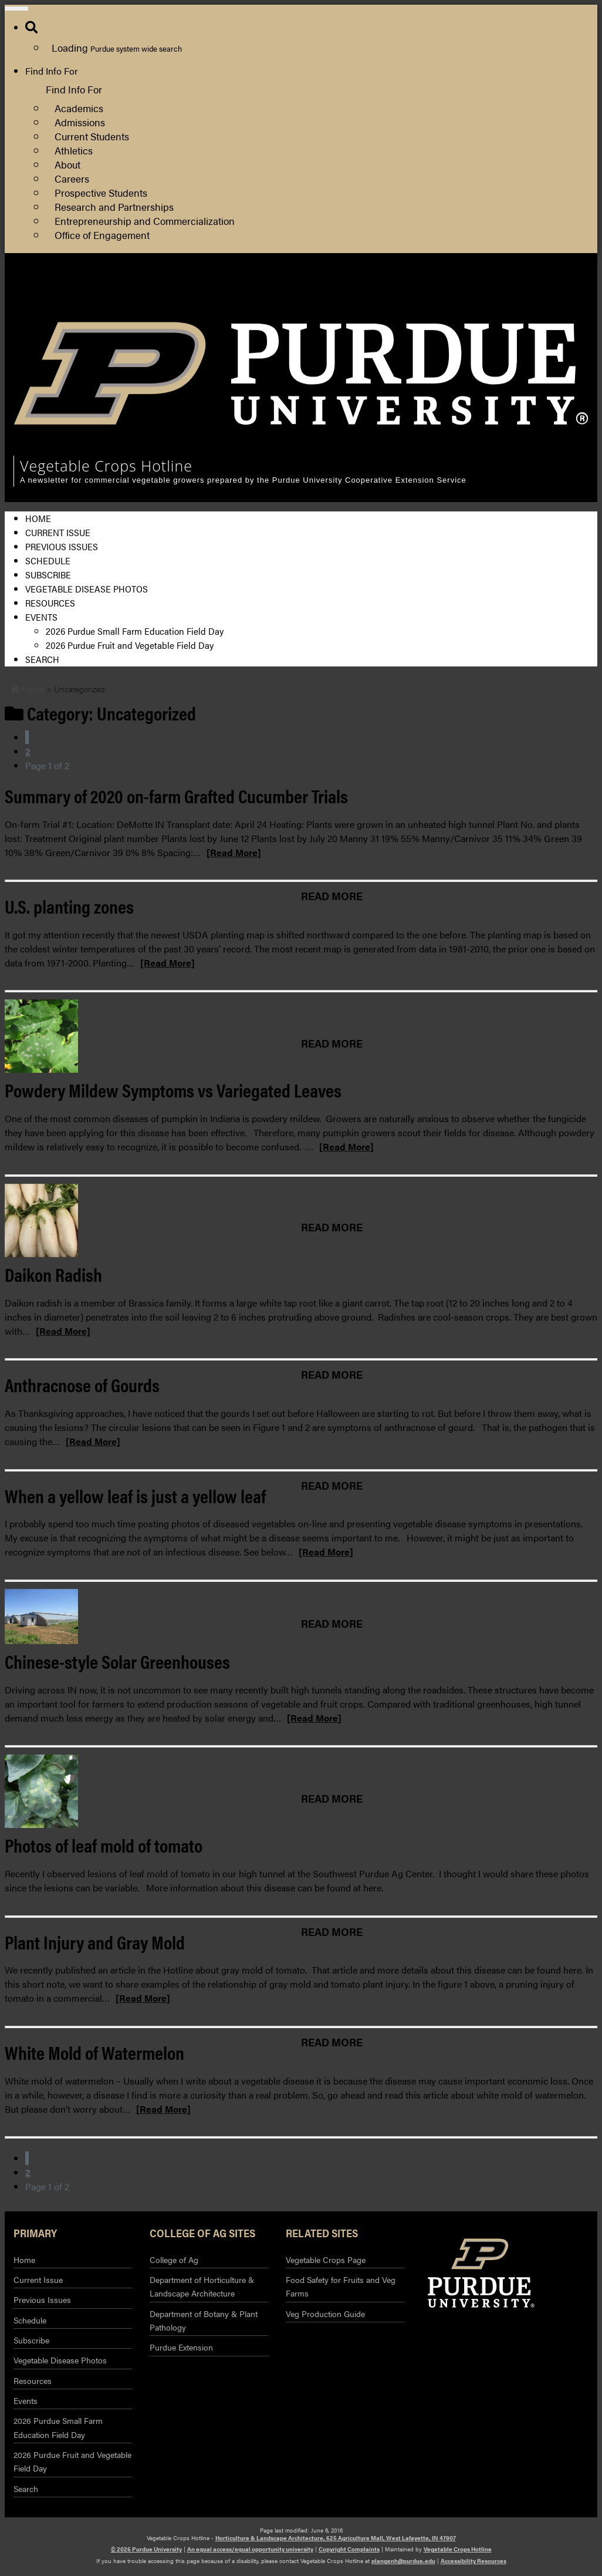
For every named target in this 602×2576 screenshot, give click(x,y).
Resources (50, 603)
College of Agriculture (540, 290)
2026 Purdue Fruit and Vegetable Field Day (130, 645)
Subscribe (48, 574)
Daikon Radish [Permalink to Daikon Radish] (53, 1274)
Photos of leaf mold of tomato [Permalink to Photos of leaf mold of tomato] (103, 1844)
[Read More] (234, 852)
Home (38, 518)
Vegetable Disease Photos (86, 588)
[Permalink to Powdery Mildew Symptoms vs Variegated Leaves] (301, 1036)
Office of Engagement (102, 234)
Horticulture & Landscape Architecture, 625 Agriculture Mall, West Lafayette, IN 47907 (335, 2538)
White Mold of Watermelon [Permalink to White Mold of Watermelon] (94, 2052)
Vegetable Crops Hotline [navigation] (106, 466)
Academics (79, 107)
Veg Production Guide (325, 2313)
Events (41, 617)
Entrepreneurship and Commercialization (145, 220)
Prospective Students (101, 192)
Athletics (74, 150)
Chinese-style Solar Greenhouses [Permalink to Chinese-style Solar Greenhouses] (117, 1661)
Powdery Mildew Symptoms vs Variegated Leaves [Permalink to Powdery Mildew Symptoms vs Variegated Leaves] (173, 1089)
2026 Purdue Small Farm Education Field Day (135, 631)
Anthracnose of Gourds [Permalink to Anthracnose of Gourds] (82, 1384)
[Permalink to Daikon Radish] (301, 1220)
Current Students (92, 136)
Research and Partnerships (114, 206)
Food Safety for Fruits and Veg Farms (340, 2286)
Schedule (47, 560)
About (67, 164)
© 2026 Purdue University (146, 2549)
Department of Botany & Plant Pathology (204, 2320)
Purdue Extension (531, 304)
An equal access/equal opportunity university (250, 2549)
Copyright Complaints (349, 2549)
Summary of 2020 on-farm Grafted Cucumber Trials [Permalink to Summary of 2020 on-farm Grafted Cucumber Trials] (176, 795)
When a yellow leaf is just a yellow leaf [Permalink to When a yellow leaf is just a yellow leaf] (135, 1495)
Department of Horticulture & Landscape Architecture (202, 2286)
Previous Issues (61, 546)
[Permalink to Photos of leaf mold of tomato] (301, 1791)
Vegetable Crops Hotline (458, 2549)
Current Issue (57, 532)
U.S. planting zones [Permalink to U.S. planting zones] (69, 906)
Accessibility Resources (473, 2561)
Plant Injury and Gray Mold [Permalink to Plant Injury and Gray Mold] (95, 1941)
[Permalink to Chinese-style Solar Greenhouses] (301, 1616)
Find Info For (51, 71)
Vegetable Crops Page (326, 2259)
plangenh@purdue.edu (403, 2561)
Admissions (80, 122)
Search (42, 659)
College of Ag (174, 2259)
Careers (72, 178)
